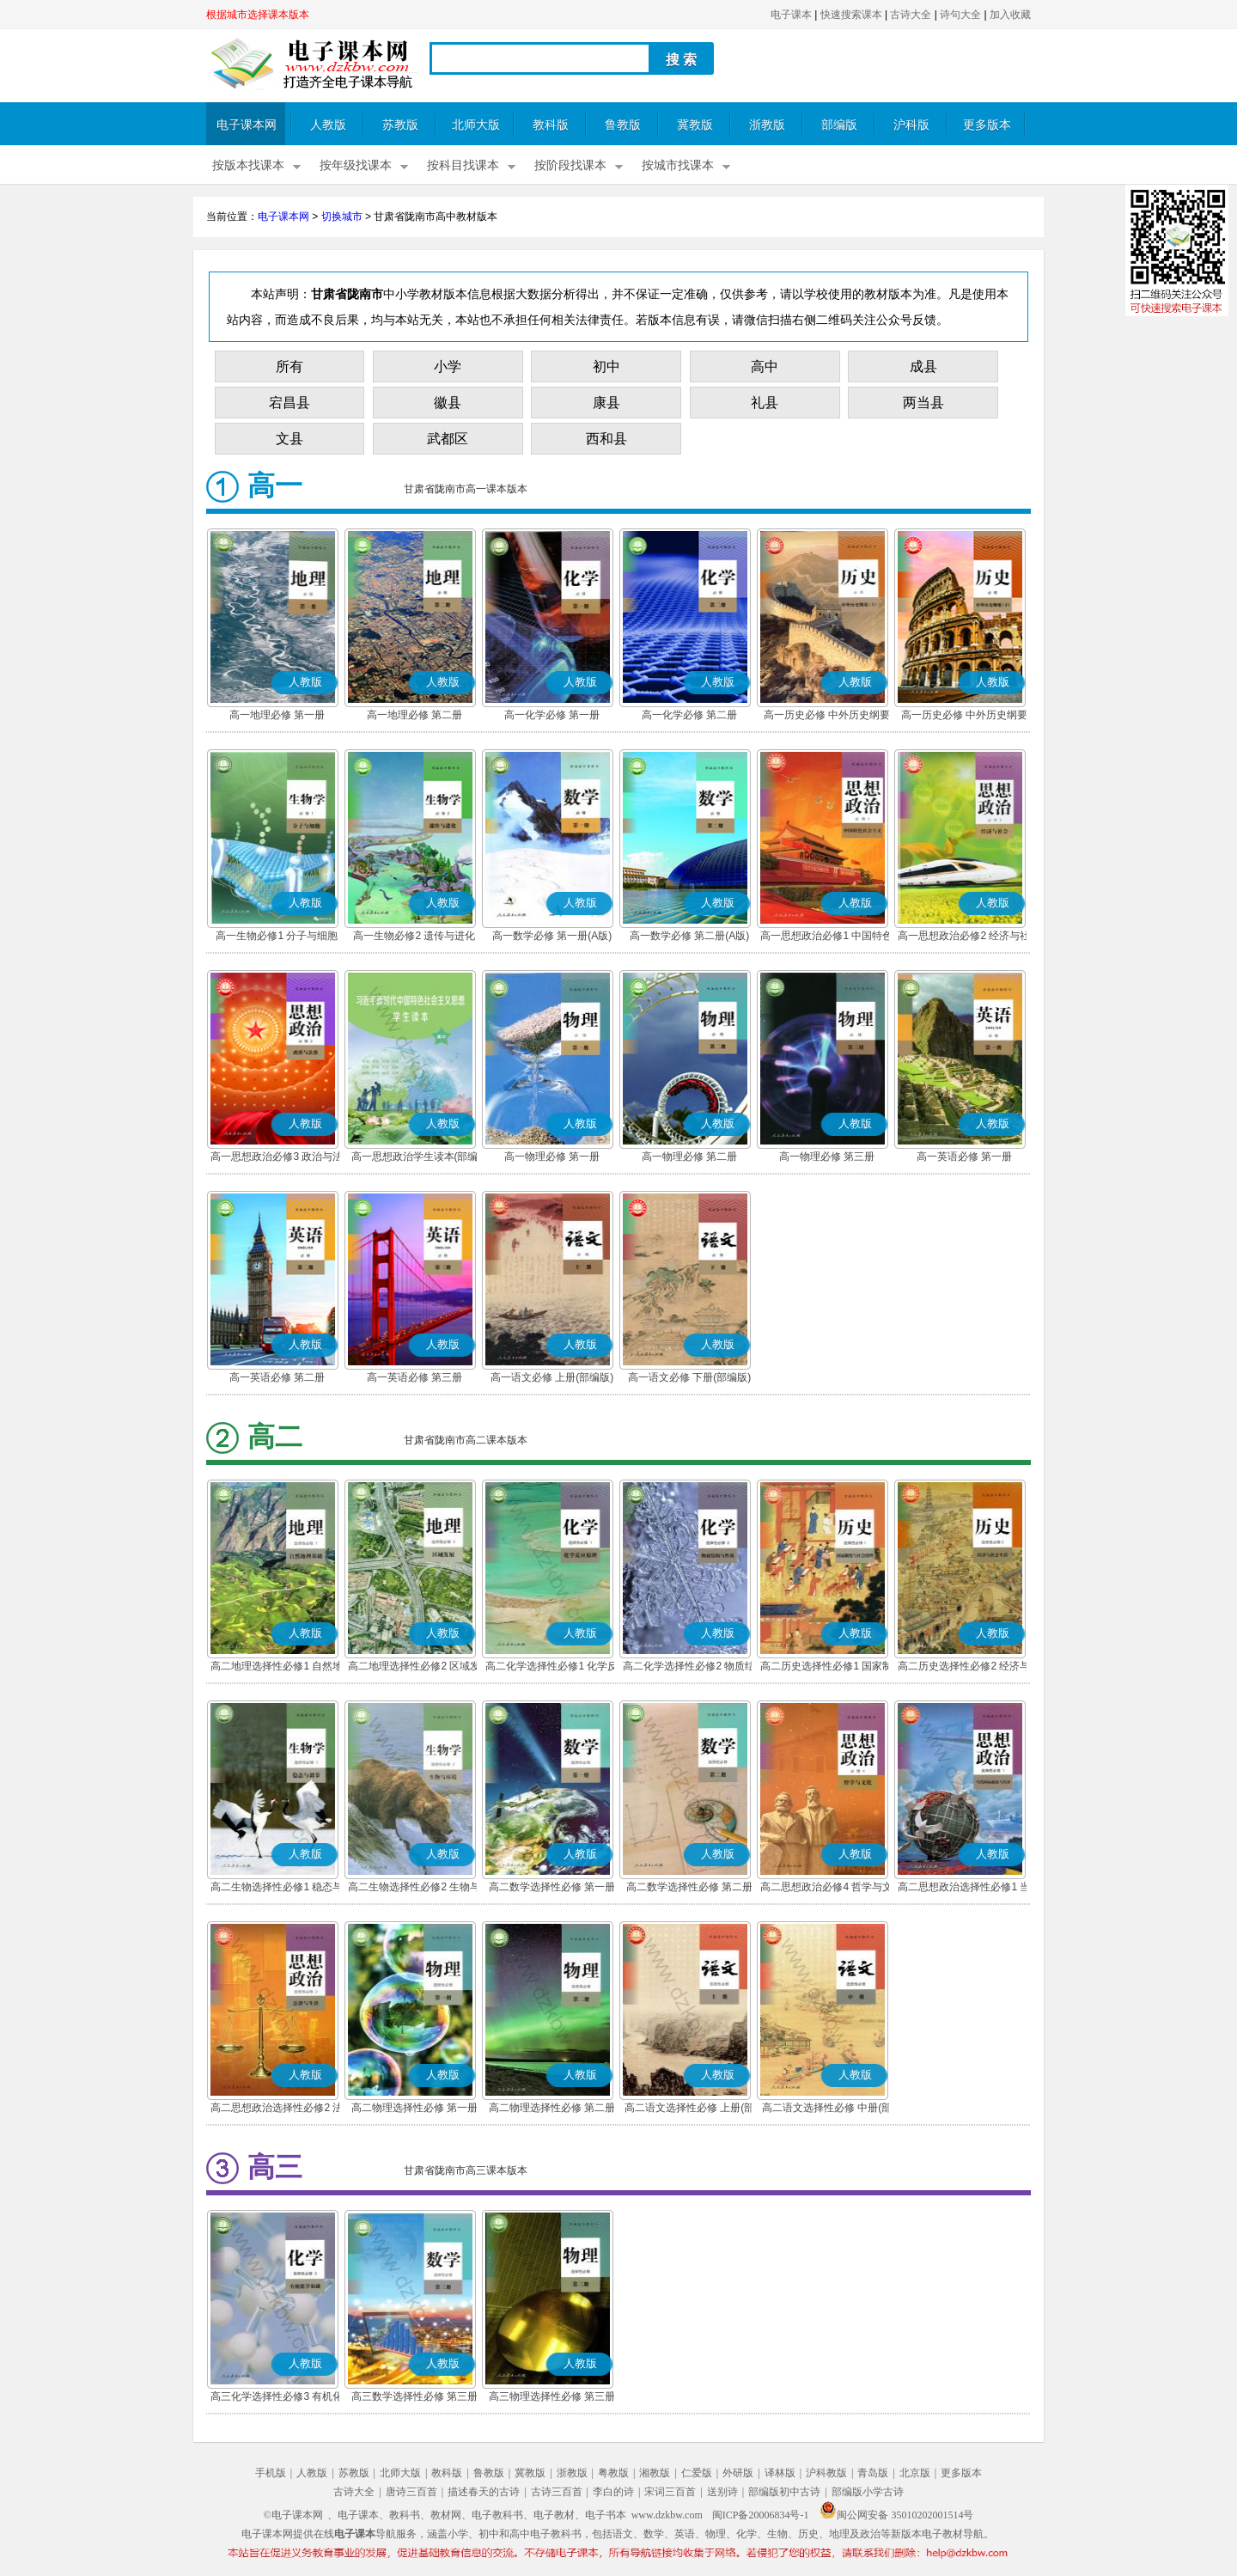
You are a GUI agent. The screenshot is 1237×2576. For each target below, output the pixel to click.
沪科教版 (826, 2473)
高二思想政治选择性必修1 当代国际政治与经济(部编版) (964, 1888)
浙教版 (767, 125)
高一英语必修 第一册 (964, 1157)
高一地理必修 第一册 (277, 715)
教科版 (551, 125)
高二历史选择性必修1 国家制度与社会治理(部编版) (826, 1668)
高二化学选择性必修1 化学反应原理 (551, 1668)
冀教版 (695, 125)
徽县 (447, 402)
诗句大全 (960, 15)
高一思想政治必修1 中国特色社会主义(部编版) (826, 937)
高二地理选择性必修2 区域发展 (414, 1668)
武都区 (447, 438)
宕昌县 (289, 402)
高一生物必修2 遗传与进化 (414, 936)
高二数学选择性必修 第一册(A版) (552, 1888)
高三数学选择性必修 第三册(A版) (414, 2398)
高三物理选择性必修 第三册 (552, 2396)
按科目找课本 (463, 165)
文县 (289, 438)
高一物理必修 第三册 (826, 1157)
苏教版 (400, 125)
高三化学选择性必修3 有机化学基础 (276, 2398)
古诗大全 (910, 15)
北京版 (914, 2473)
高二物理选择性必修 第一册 (414, 2108)
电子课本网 (246, 125)
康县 (606, 402)
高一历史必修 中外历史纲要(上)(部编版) (827, 716)
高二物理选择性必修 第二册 (552, 2108)
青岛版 (872, 2473)
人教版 (328, 125)
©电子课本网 (293, 2515)
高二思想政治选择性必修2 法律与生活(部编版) (276, 2109)
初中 (606, 366)
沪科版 (911, 125)
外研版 (737, 2473)
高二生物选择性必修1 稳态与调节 (276, 1888)
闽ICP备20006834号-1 (760, 2515)
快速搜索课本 (851, 15)
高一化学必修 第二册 (689, 715)
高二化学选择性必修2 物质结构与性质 (689, 1668)
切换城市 (342, 217)
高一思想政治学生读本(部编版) (414, 1158)
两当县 (923, 402)
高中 (764, 366)
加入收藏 (1010, 15)
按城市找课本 (678, 165)
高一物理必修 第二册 (689, 1157)
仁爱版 (696, 2473)
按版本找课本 (248, 165)
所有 (289, 366)
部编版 (839, 125)
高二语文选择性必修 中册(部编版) (827, 2109)
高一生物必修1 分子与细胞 (277, 936)
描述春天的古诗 (484, 2492)
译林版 (780, 2473)
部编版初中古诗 (784, 2492)
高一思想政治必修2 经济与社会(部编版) (964, 937)
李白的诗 (613, 2492)
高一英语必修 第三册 (414, 1377)
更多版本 (987, 125)
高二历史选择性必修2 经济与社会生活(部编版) (964, 1668)
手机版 (270, 2473)
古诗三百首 (556, 2492)
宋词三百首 (670, 2492)
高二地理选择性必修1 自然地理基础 (276, 1668)
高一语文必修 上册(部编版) (552, 1377)
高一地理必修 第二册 (414, 715)
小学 (447, 366)
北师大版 (476, 125)
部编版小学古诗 (868, 2492)
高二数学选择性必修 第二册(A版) (689, 1888)
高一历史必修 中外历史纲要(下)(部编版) (964, 716)
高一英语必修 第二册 (277, 1377)
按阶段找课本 (570, 165)
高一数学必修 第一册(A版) (552, 936)
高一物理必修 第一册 (552, 1157)
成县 (923, 366)
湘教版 (654, 2473)
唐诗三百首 (411, 2492)
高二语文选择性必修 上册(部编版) (689, 2109)
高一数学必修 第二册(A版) (689, 936)
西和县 (606, 438)
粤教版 (613, 2473)
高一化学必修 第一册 (552, 715)
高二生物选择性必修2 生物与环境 (414, 1888)
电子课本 (791, 15)
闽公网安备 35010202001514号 (896, 2515)
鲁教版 (623, 125)
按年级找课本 (356, 165)
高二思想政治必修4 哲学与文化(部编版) (826, 1888)
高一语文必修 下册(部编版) (689, 1377)
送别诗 (722, 2492)
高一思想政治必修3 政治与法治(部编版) (276, 1158)
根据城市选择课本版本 (257, 15)
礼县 (764, 402)
